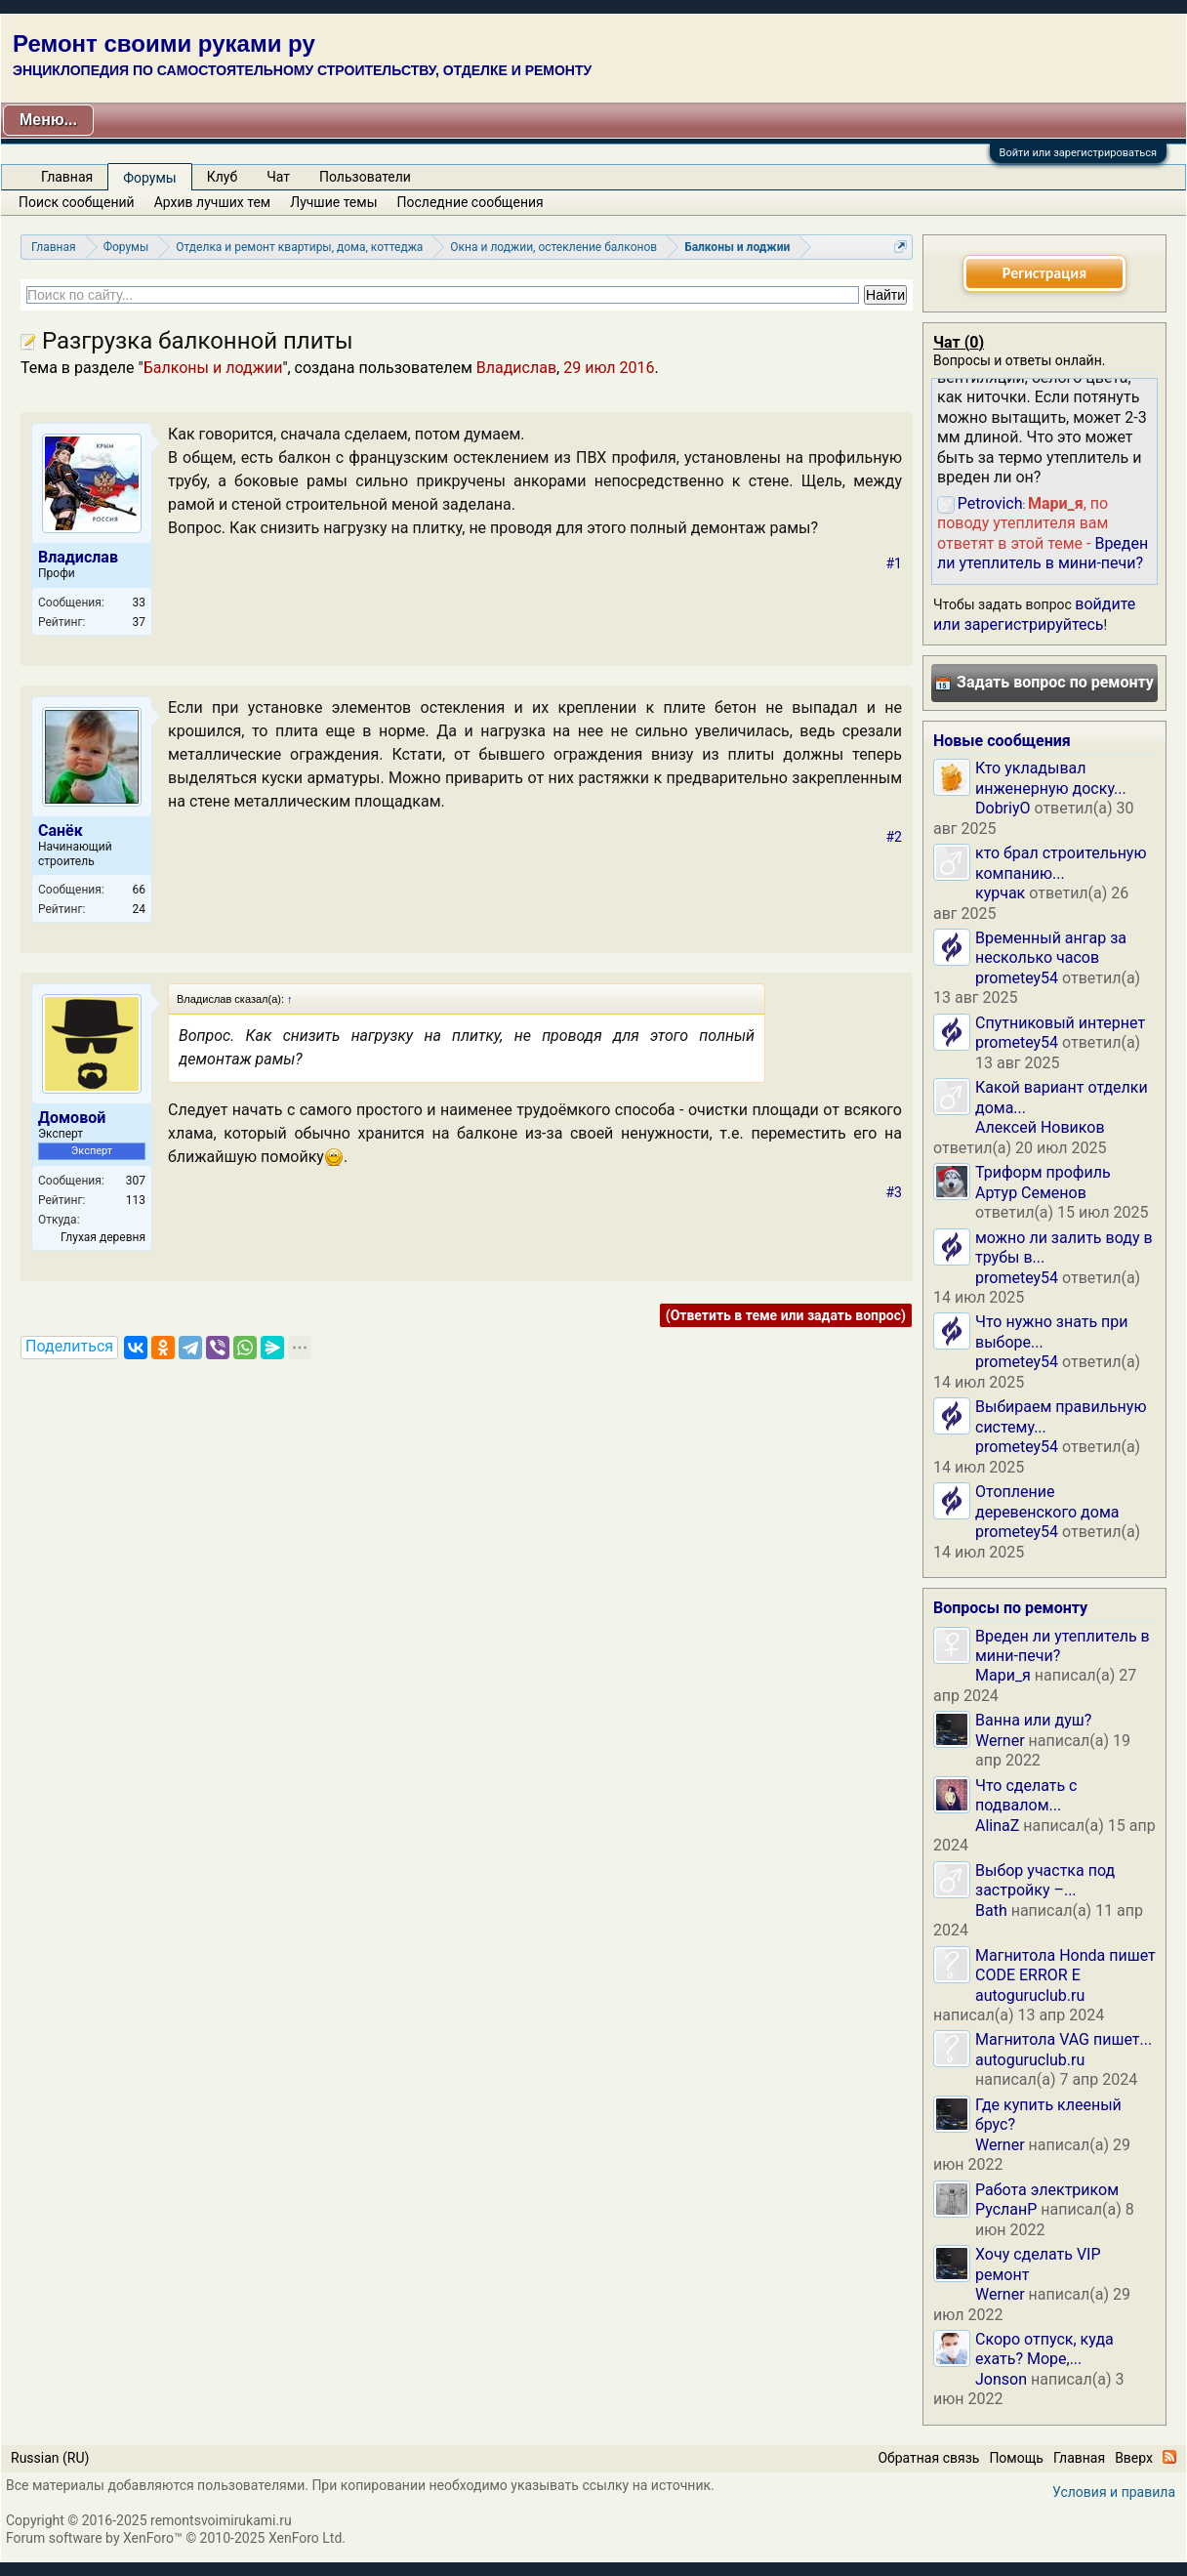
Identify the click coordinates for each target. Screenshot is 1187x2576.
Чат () (958, 342)
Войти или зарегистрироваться (1078, 152)
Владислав (516, 367)
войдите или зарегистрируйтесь (1034, 614)
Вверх (1134, 2458)
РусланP (1006, 2209)
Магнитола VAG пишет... (1063, 2039)
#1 (894, 563)
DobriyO (1003, 808)
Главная (67, 177)
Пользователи (365, 177)
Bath (991, 1910)
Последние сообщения (470, 202)
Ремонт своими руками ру (164, 43)
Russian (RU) (50, 2458)
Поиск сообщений (77, 202)
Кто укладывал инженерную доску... (1050, 778)
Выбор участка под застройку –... (1045, 1880)
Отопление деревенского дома (1047, 1501)
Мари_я (1003, 1675)
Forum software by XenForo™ (176, 2538)
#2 (894, 837)
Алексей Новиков (1040, 1127)
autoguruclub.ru (1030, 1995)
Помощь (1016, 2458)
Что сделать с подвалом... (1026, 1795)
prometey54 (1016, 978)
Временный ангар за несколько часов (1050, 948)
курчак (1000, 893)
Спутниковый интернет (1060, 1023)
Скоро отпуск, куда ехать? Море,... (1044, 2349)
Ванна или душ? (1033, 1720)
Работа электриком (1047, 2190)
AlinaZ (997, 1825)
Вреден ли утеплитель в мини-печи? (1042, 553)
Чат (278, 177)
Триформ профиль (1043, 1172)
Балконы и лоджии (213, 367)
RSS (1169, 2457)
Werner (1000, 1740)
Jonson (1001, 2379)
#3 (894, 1192)
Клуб (222, 177)
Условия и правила (1113, 2492)
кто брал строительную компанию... (1061, 863)
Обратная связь (928, 2458)
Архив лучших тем (212, 202)
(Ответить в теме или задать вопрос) (786, 1315)
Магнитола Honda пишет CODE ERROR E (1065, 1965)
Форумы (149, 178)
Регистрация (1044, 273)
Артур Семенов (1030, 1193)
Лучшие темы (333, 202)
